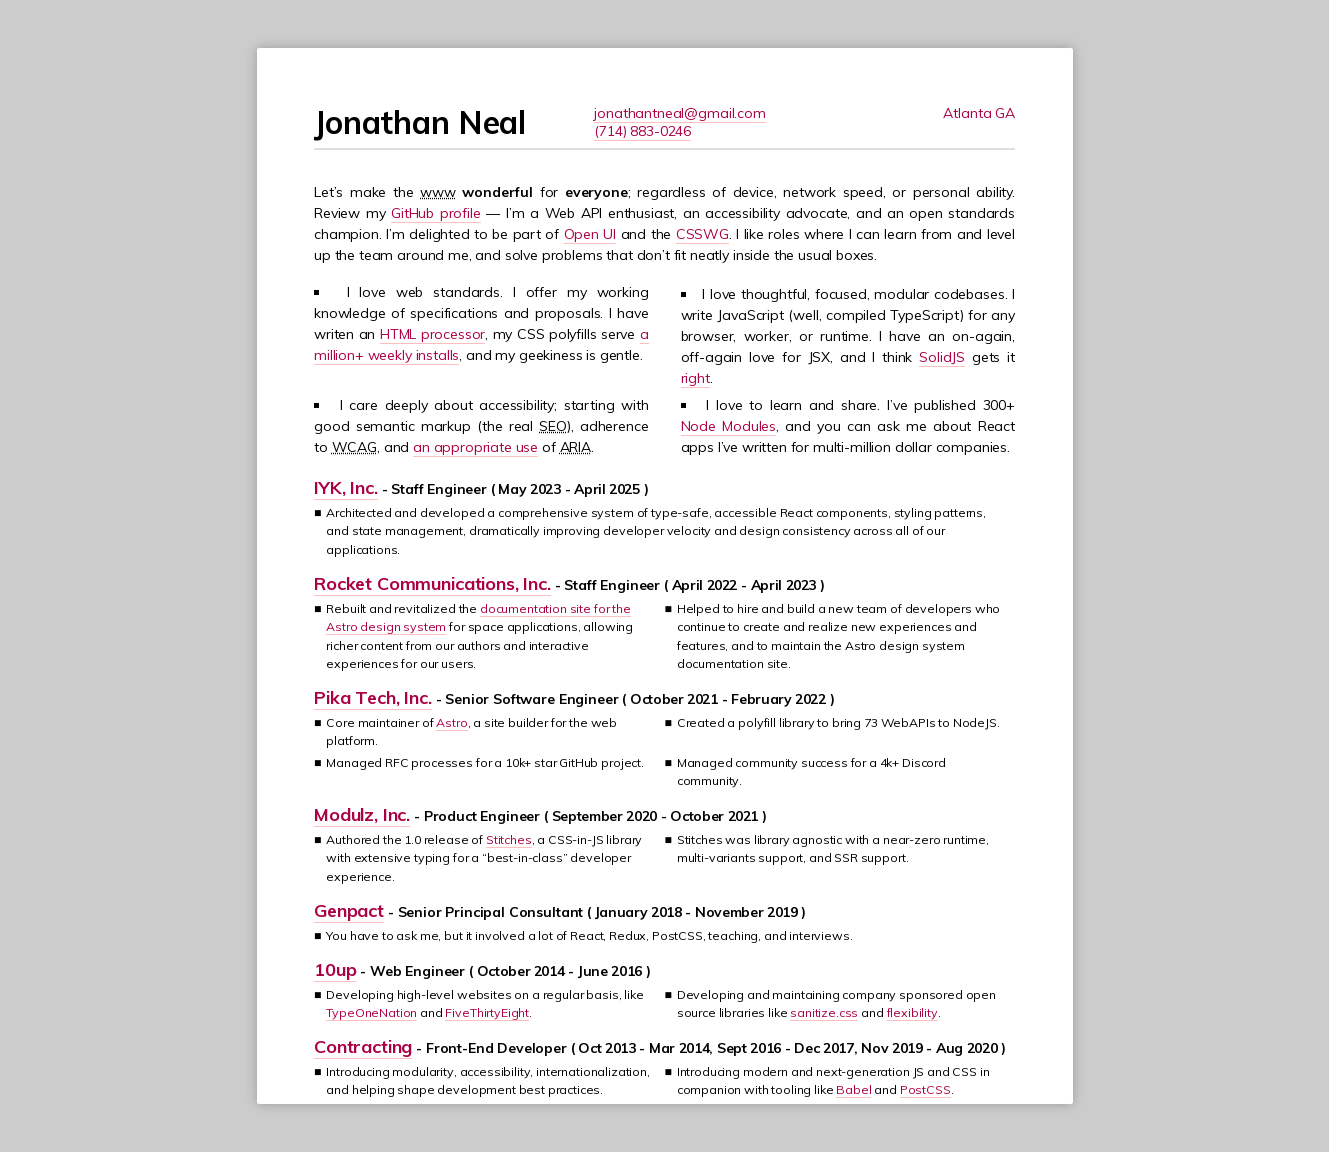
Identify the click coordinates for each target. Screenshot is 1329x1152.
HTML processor (432, 334)
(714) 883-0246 (642, 131)
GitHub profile (436, 213)
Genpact (349, 910)
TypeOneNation (371, 1012)
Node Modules (729, 426)
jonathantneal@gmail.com (679, 113)
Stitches (509, 839)
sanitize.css (824, 1012)
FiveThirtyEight (487, 1012)
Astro (451, 722)
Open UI (590, 234)
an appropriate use (475, 447)
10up (335, 969)
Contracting (363, 1046)
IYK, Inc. (346, 487)
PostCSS (925, 1089)
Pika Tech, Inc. (373, 697)
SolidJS (942, 357)
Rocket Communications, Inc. (432, 583)
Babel (853, 1089)
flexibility (912, 1012)
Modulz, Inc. (362, 814)
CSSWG (702, 234)
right (695, 378)
